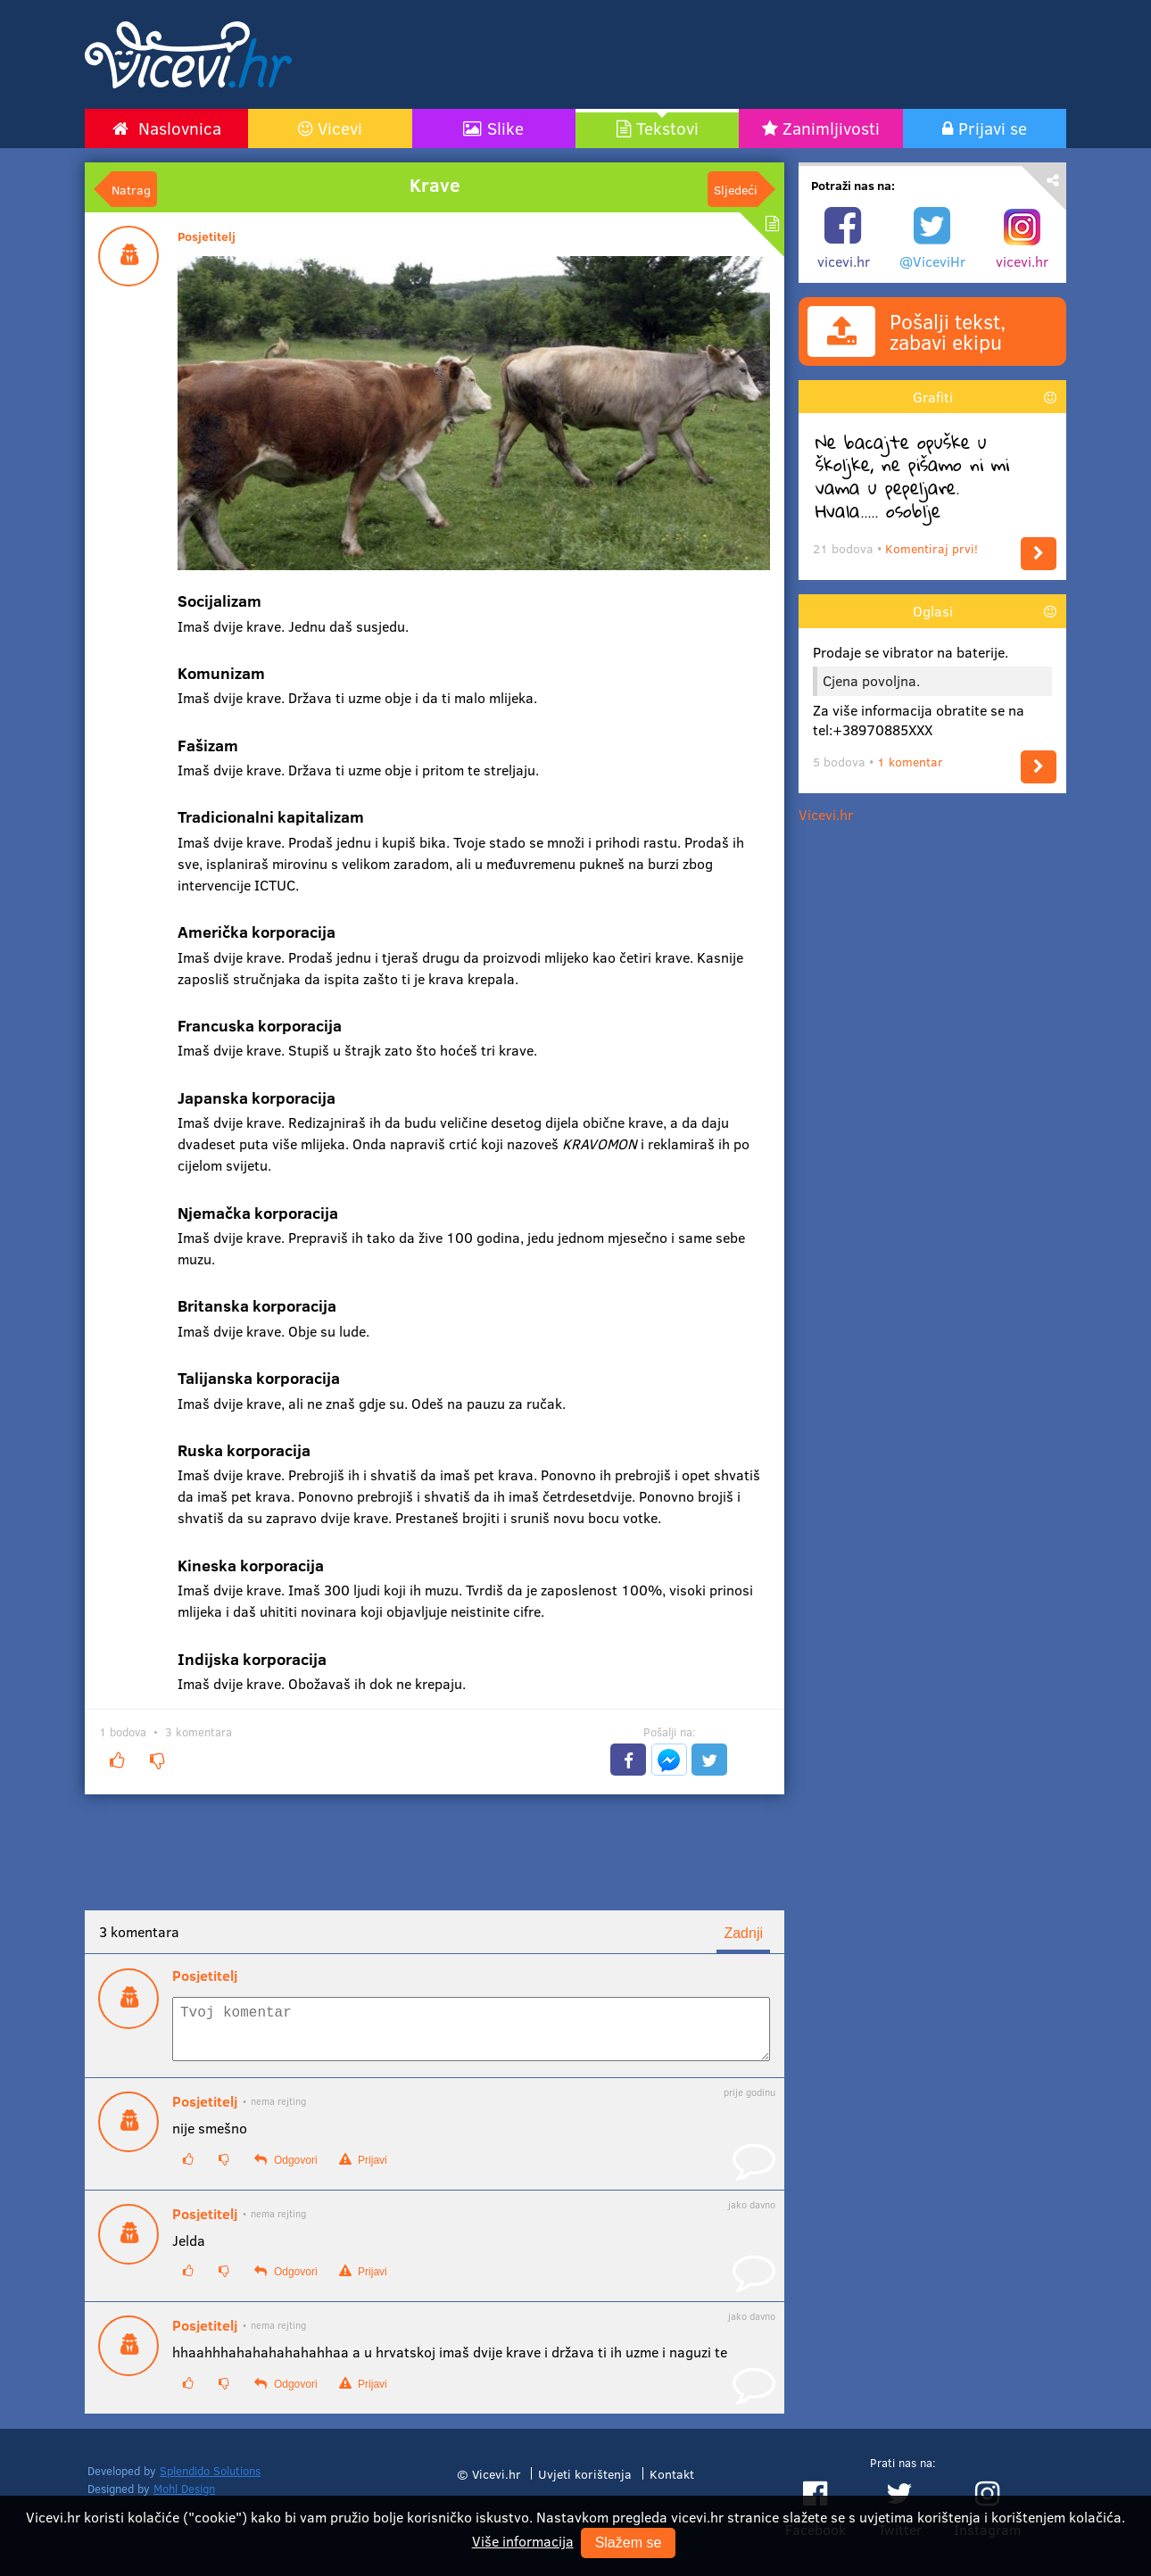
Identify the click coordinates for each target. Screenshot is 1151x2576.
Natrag (131, 189)
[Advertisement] (745, 54)
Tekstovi (667, 127)
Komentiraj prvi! (931, 548)
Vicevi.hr (826, 814)
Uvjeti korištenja (585, 2484)
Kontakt (672, 2484)
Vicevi (340, 127)
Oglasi (933, 610)
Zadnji (743, 1933)
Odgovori (285, 2170)
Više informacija (523, 2540)
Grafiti (933, 396)
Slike (505, 127)
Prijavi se (992, 127)
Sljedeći (736, 189)
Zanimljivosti (831, 127)
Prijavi (363, 2170)
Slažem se (628, 2542)
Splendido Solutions (210, 2481)
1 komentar (910, 761)
